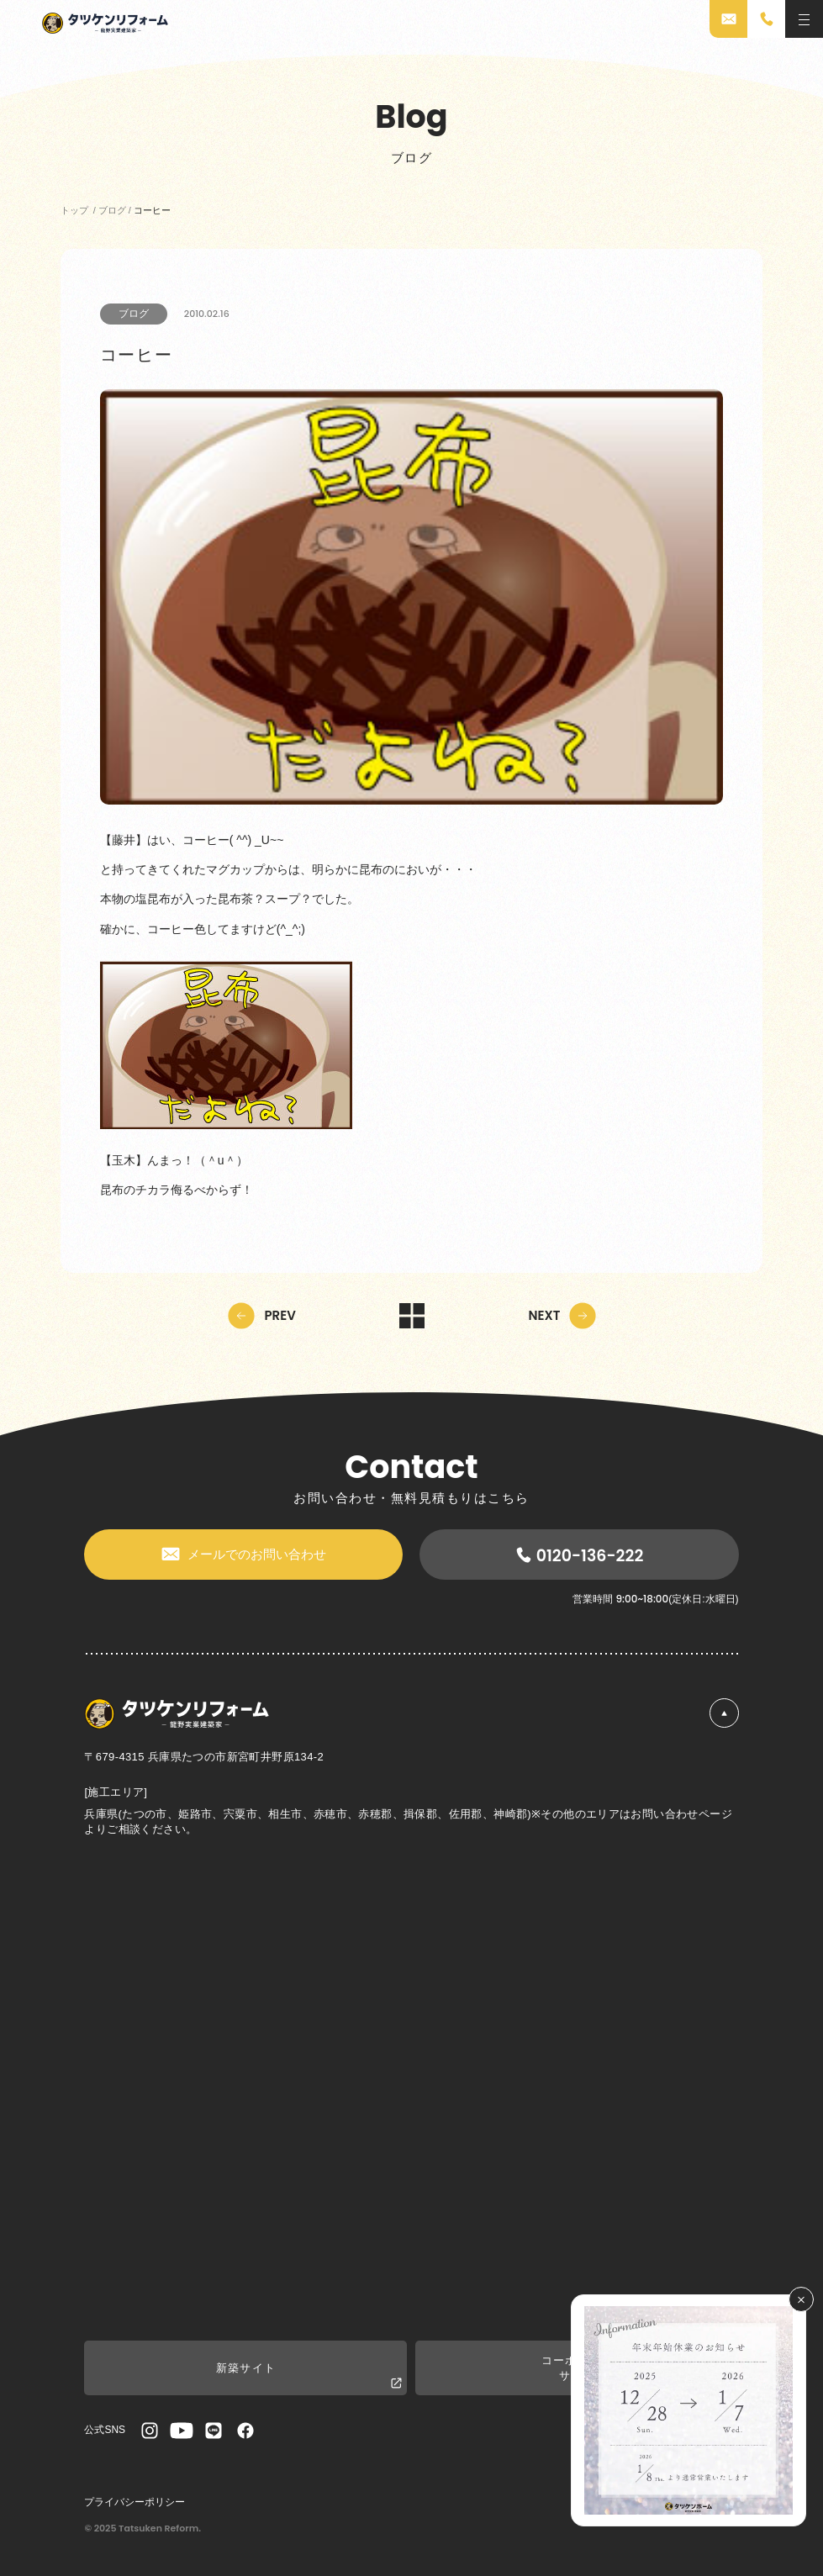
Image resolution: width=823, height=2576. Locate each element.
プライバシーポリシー (134, 2502)
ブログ (134, 313)
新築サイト (309, 2376)
